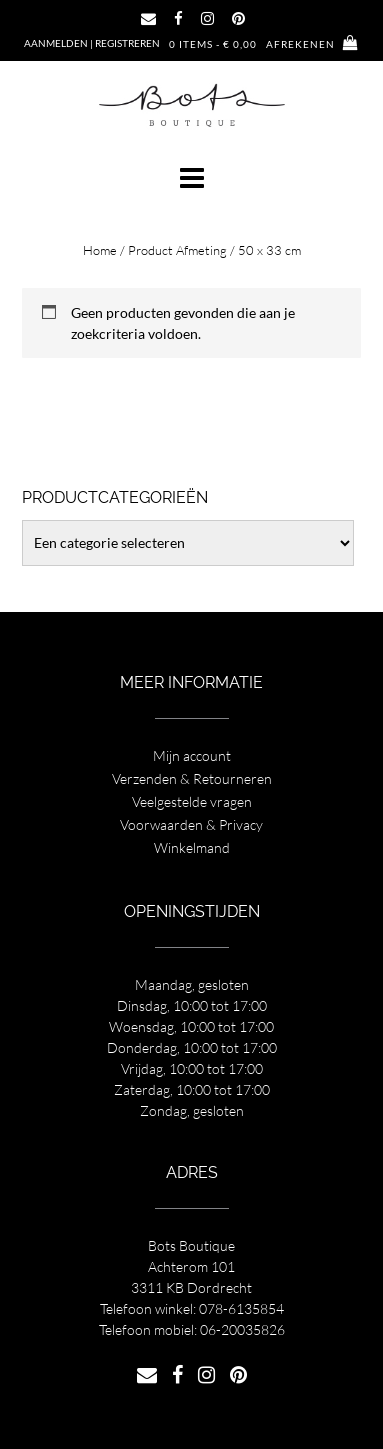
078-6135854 (241, 1308)
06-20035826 (242, 1329)
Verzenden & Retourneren (192, 778)
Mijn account (192, 755)
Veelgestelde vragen (192, 801)
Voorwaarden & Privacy (191, 824)
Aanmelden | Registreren (92, 43)
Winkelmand (192, 847)
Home (100, 250)
